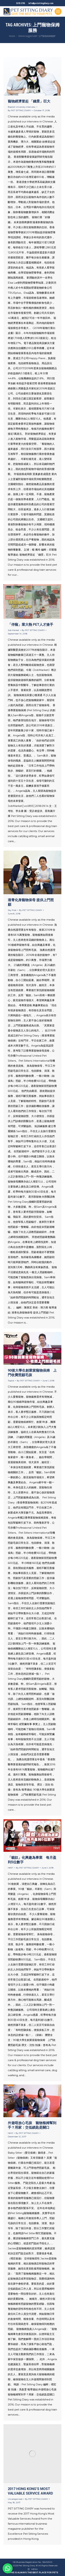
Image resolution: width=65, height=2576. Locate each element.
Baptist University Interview (22, 107)
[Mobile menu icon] (58, 11)
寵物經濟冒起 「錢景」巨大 (29, 101)
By (19, 110)
